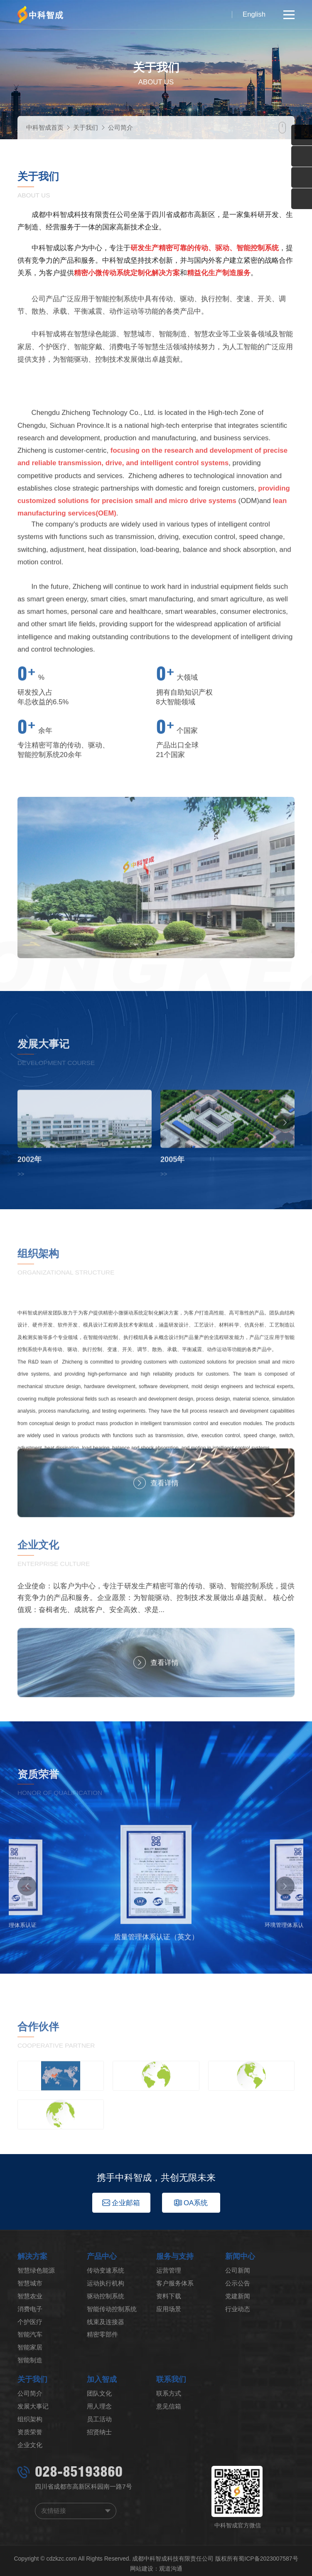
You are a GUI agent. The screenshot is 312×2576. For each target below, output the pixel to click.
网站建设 (141, 2568)
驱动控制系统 (105, 2296)
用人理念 (99, 2406)
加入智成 (102, 2379)
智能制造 (29, 2360)
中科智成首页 (45, 127)
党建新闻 (237, 2296)
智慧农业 (29, 2296)
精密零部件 (102, 2334)
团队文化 (99, 2393)
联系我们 (171, 2379)
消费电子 (29, 2308)
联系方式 (168, 2393)
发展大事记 (33, 2406)
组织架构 (29, 2419)
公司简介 (120, 127)
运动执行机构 (105, 2283)
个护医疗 (29, 2321)
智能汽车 (29, 2334)
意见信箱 (168, 2406)
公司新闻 (237, 2270)
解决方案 (32, 2256)
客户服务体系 (175, 2283)
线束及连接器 (105, 2321)
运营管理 (168, 2270)
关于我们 (85, 127)
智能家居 (29, 2347)
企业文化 (29, 2444)
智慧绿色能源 (36, 2270)
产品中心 (102, 2256)
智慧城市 (29, 2283)
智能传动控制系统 (112, 2308)
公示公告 (237, 2283)
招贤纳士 (99, 2431)
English (254, 14)
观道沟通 (170, 2568)
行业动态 (237, 2308)
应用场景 (168, 2308)
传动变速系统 (105, 2270)
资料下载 (168, 2296)
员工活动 (99, 2419)
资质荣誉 (29, 2431)
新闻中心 (240, 2256)
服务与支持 (175, 2256)
